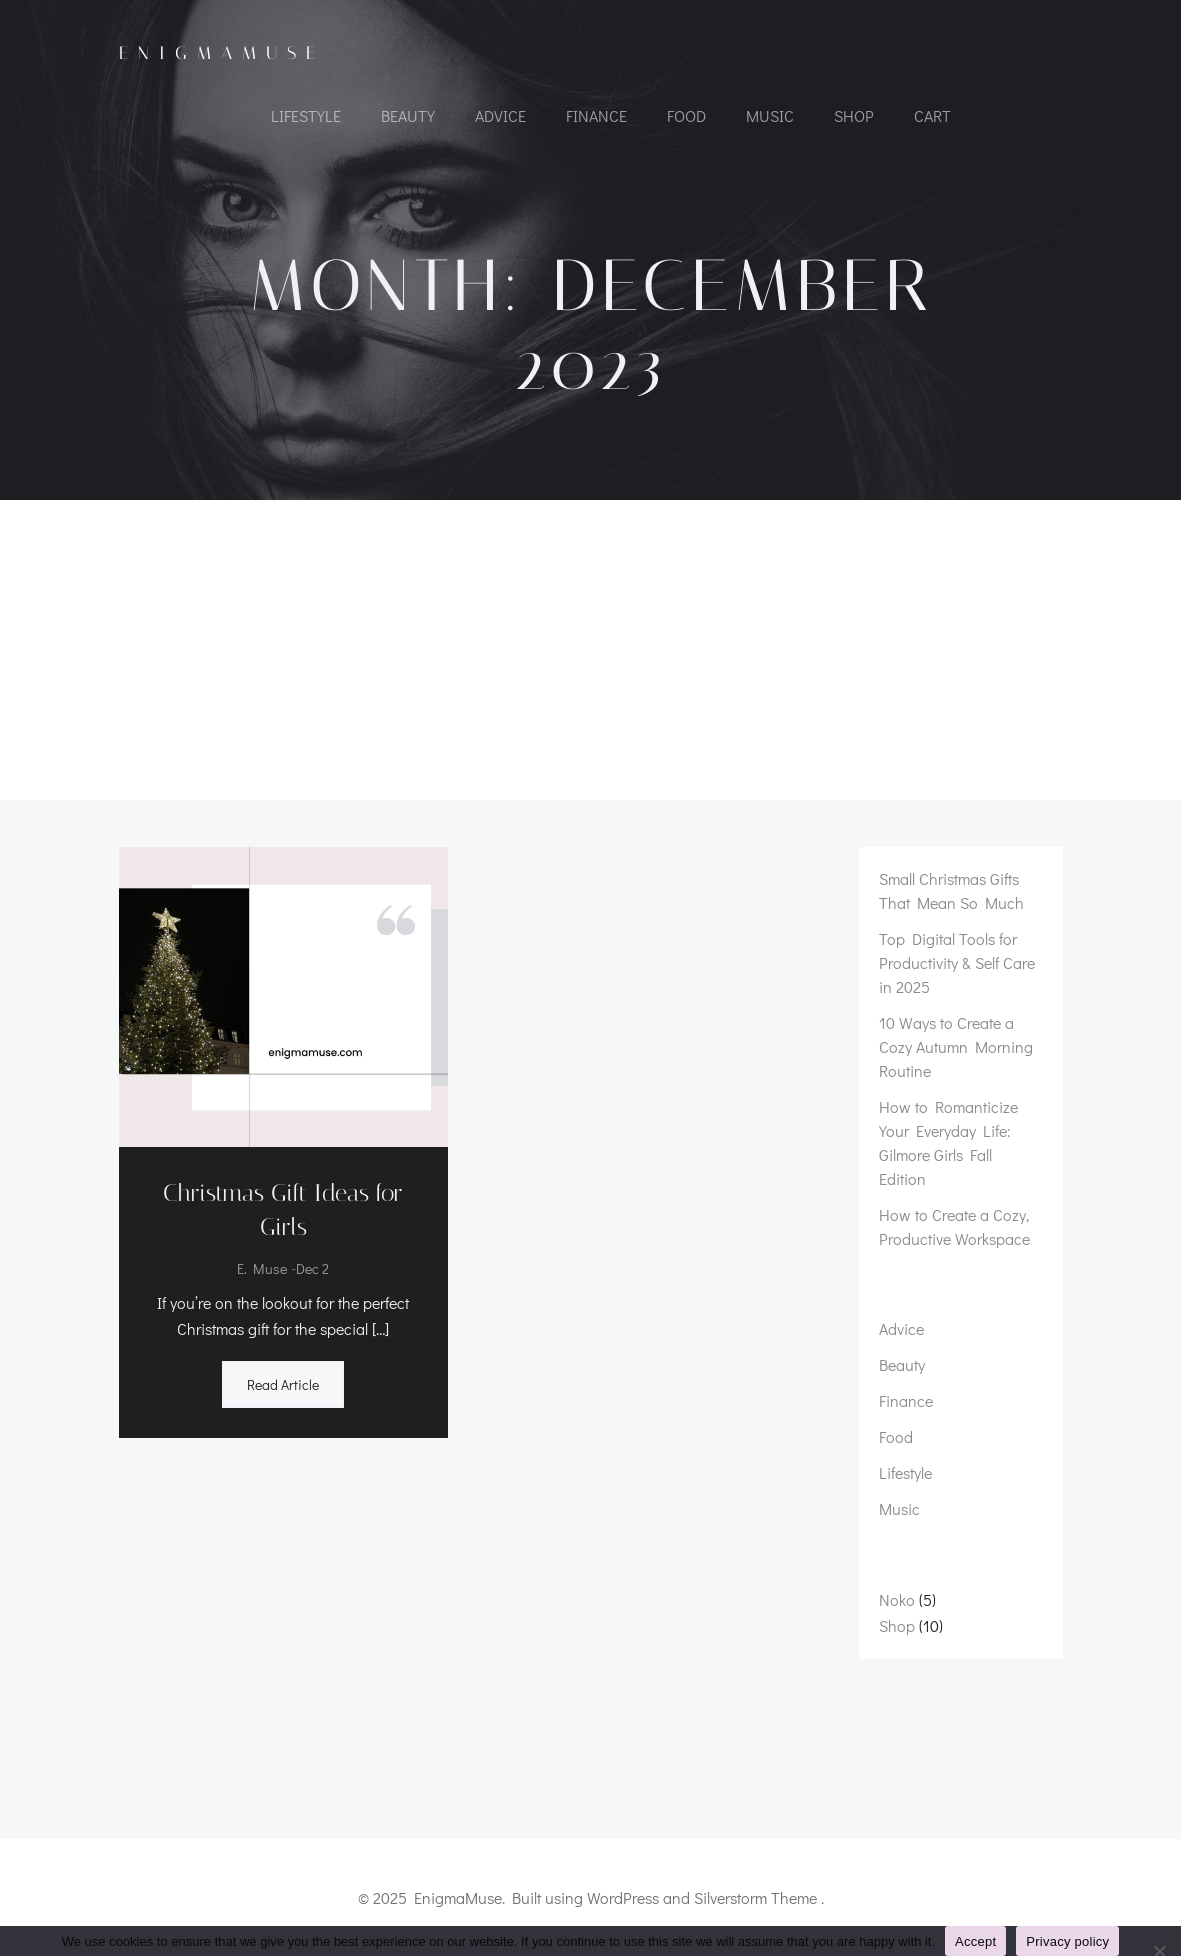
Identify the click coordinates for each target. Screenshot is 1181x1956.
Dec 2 (312, 1269)
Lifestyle (306, 115)
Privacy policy (1067, 1941)
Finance (596, 115)
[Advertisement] (590, 650)
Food (686, 115)
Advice (500, 115)
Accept (975, 1941)
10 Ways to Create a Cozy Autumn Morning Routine (956, 1046)
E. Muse (262, 1269)
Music (770, 115)
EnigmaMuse (222, 53)
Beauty (408, 115)
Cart (932, 115)
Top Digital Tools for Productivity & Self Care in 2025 (957, 962)
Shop (854, 115)
